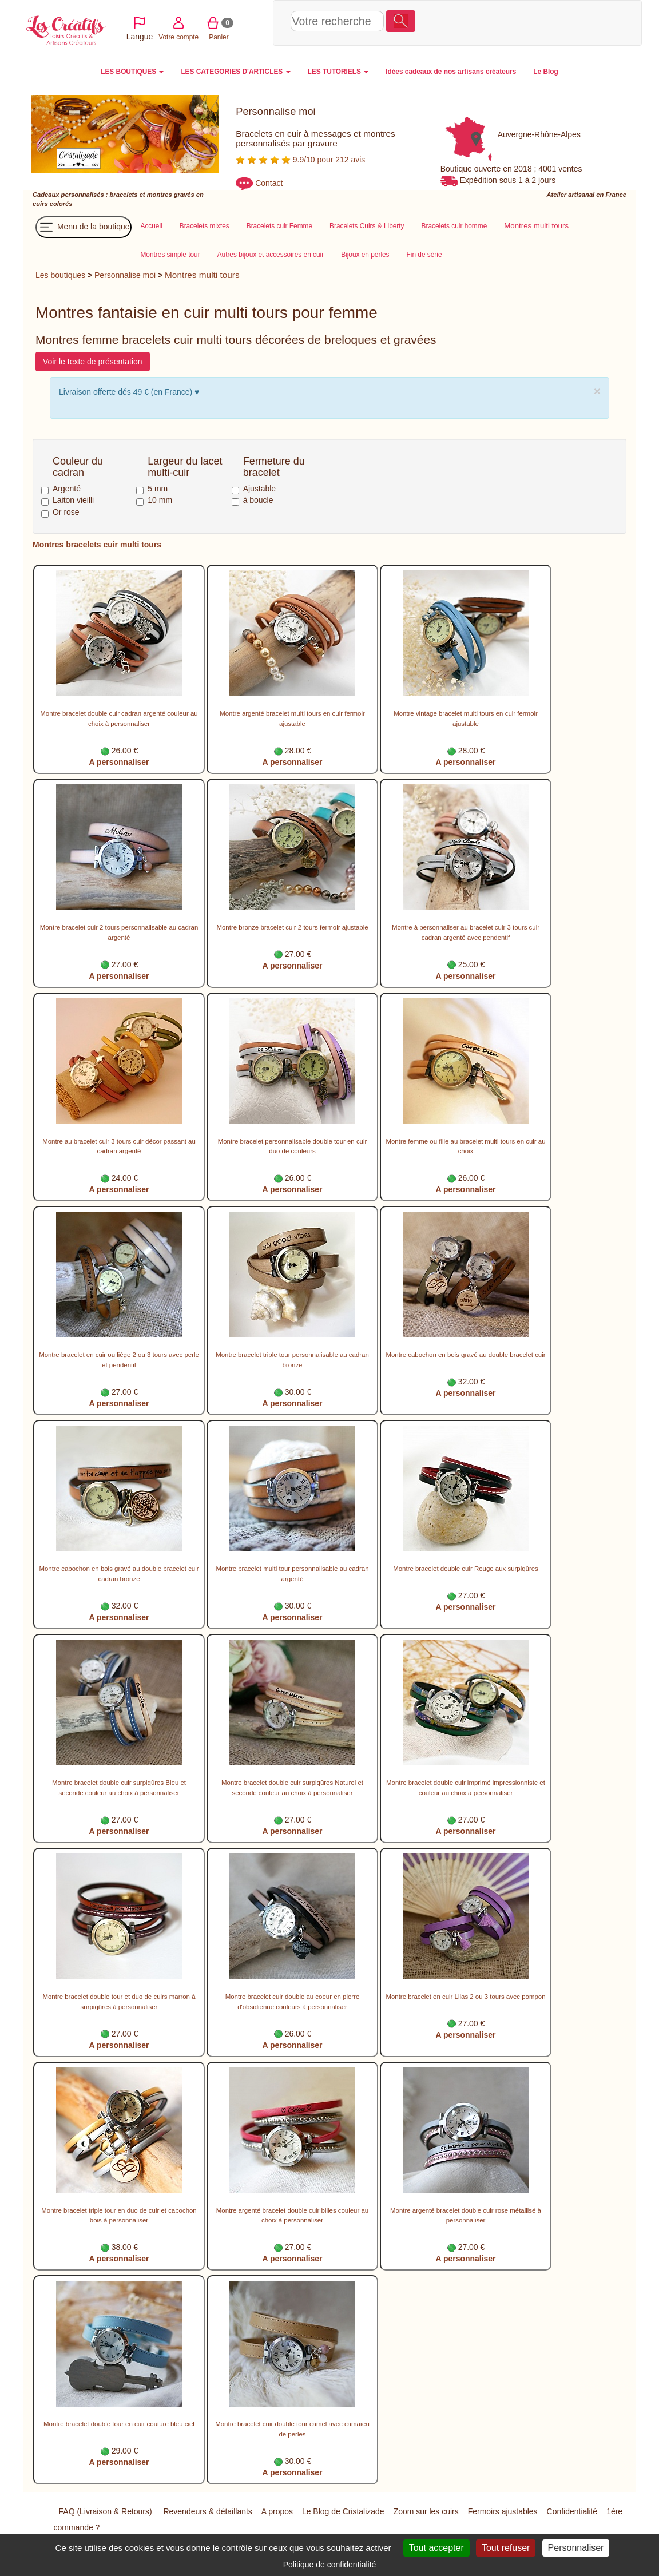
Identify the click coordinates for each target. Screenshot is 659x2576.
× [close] (597, 391)
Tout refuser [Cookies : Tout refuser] (506, 2548)
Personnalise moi (125, 275)
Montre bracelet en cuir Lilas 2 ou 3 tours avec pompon (465, 1996)
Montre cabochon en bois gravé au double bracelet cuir (465, 1354)
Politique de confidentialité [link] (329, 2564)
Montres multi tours (202, 275)
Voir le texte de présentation (92, 361)
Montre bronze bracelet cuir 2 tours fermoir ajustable (292, 927)
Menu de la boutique (83, 227)
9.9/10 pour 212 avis (300, 159)
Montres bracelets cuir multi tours (97, 544)
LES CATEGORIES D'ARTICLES (235, 72)
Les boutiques (60, 275)
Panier (536, 22)
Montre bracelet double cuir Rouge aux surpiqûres (465, 1568)
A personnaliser (119, 762)
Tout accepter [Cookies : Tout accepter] (436, 2548)
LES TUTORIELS (338, 72)
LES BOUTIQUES (132, 72)
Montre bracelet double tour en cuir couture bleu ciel (118, 2423)
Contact (269, 183)
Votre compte (497, 22)
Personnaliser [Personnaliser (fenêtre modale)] (576, 2548)
